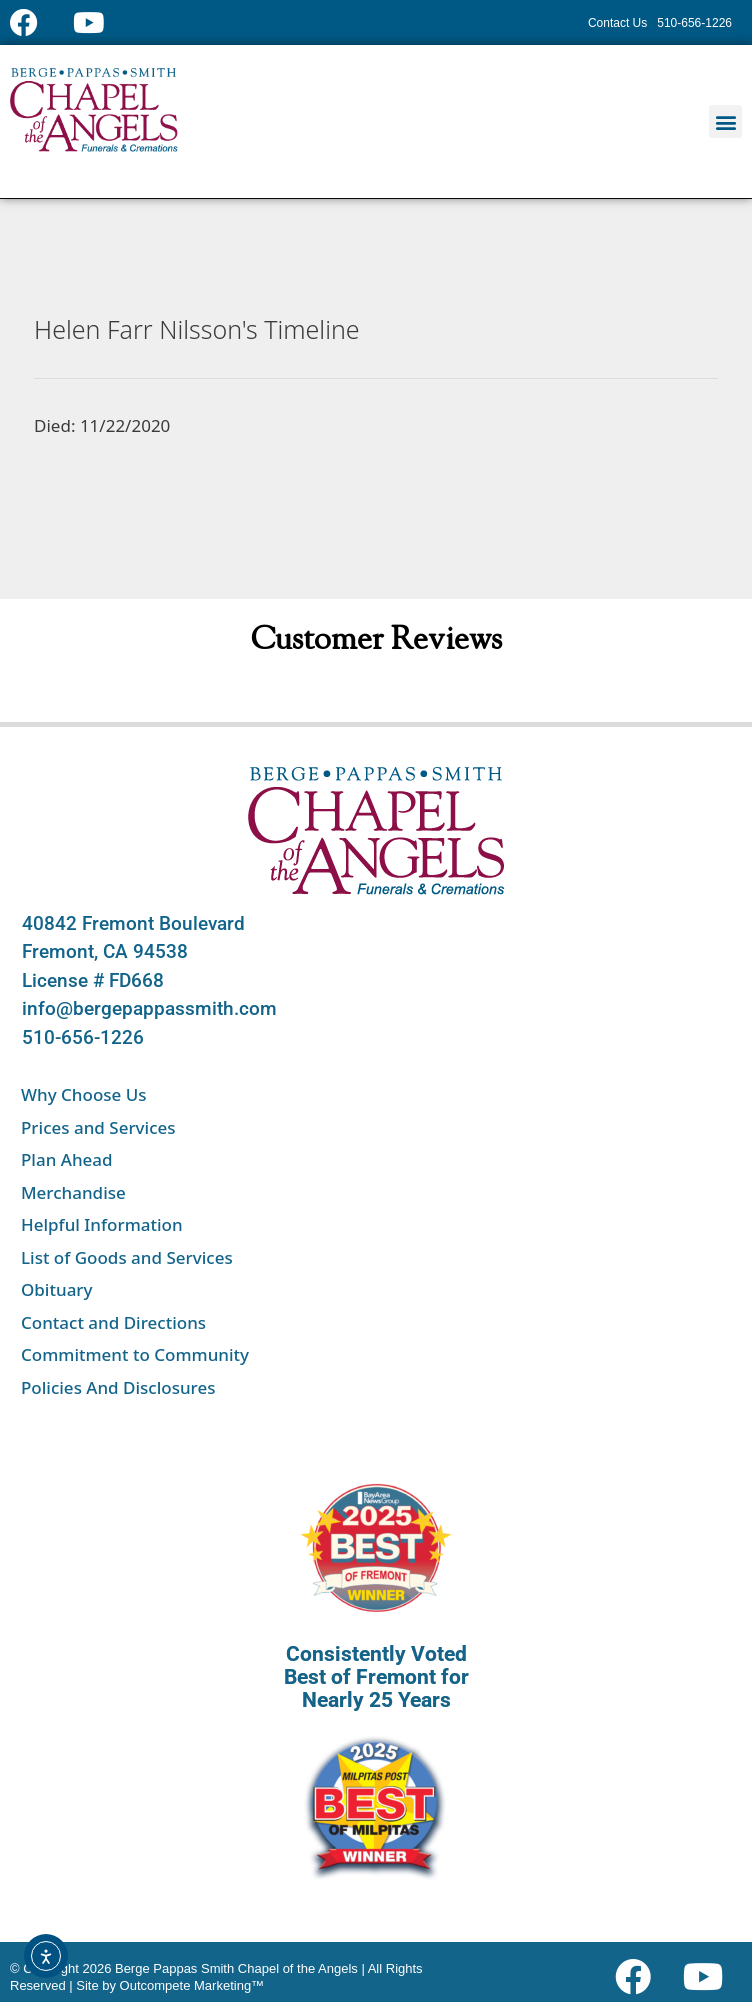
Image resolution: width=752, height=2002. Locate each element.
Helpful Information (102, 1224)
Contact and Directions (113, 1322)
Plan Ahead (67, 1159)
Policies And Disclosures (118, 1387)
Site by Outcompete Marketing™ (170, 1985)
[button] (725, 121)
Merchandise (73, 1192)
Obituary (57, 1289)
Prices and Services (98, 1127)
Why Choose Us (84, 1094)
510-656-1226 (83, 1037)
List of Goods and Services (127, 1257)
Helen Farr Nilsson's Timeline (197, 329)
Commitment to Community (135, 1354)
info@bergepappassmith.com (149, 1008)
